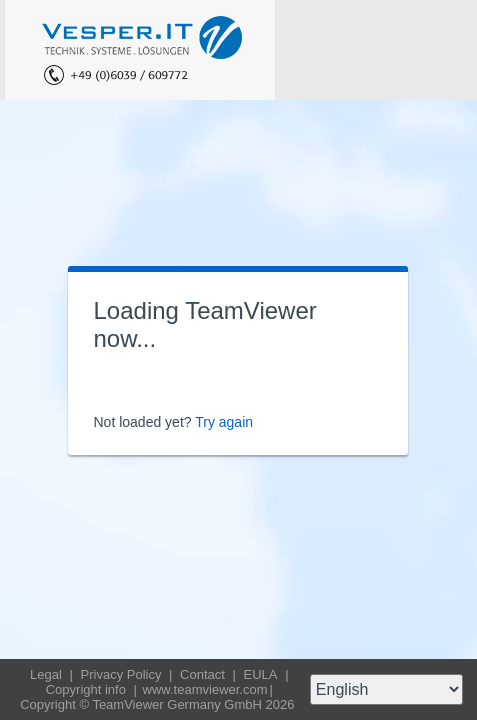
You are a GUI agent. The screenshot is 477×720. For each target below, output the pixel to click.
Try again (224, 422)
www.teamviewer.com (205, 689)
